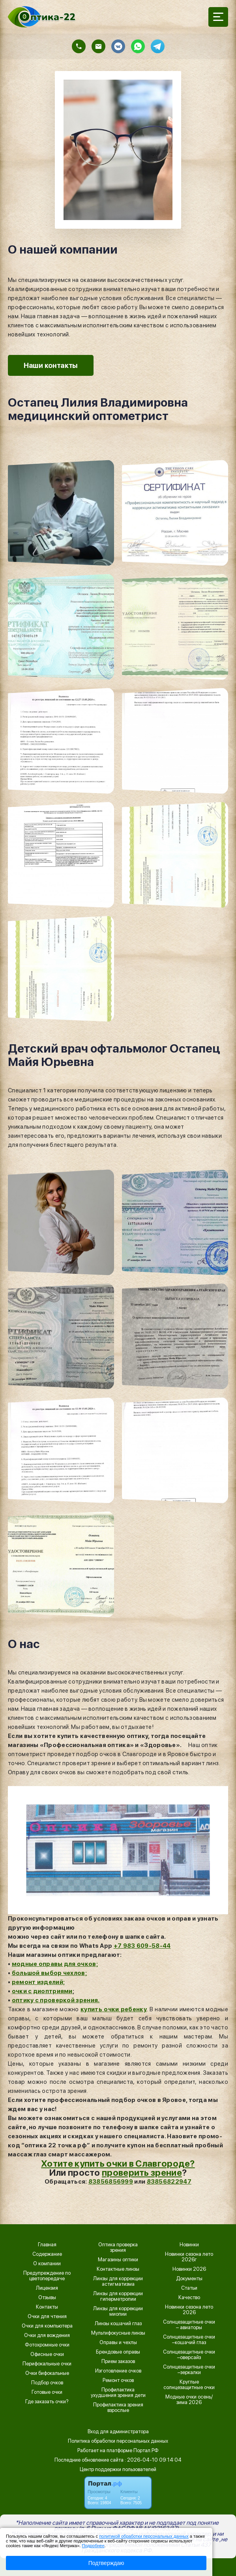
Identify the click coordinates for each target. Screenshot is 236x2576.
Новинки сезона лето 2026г (189, 2256)
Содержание (47, 2254)
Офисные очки (47, 2354)
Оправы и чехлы (118, 2342)
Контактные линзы (118, 2269)
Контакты (47, 2307)
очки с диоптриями (42, 1991)
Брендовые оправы (118, 2352)
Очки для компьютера (47, 2326)
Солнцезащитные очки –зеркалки (189, 2369)
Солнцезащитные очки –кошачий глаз (189, 2339)
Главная (47, 2244)
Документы (189, 2278)
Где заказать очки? (47, 2401)
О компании (47, 2263)
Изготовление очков (118, 2371)
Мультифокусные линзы (118, 2333)
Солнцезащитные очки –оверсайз (189, 2354)
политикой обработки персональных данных (144, 2536)
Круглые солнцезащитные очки (189, 2384)
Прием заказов (118, 2361)
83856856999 (110, 2181)
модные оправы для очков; (55, 1963)
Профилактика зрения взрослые (118, 2407)
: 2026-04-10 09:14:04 (153, 2460)
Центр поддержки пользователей (118, 2469)
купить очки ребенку (114, 2009)
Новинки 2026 (189, 2269)
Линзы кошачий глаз (118, 2323)
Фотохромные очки (47, 2345)
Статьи (189, 2288)
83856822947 (169, 2181)
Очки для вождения (47, 2335)
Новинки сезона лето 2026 (189, 2309)
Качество (189, 2297)
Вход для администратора (118, 2431)
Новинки (189, 2244)
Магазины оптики (118, 2259)
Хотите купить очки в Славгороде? (118, 2163)
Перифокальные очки (46, 2364)
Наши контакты (51, 365)
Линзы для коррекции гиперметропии (118, 2296)
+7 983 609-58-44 (142, 1945)
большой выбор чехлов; (49, 1973)
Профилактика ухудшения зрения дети (118, 2392)
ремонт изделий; (38, 1982)
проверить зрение (142, 2172)
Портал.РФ (146, 2450)
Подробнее (93, 2545)
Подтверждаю (106, 2563)
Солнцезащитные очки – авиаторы (189, 2324)
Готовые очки (47, 2392)
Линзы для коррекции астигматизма (118, 2281)
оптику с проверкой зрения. (56, 2000)
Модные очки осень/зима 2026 (189, 2399)
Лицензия (47, 2288)
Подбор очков (47, 2383)
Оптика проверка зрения (118, 2247)
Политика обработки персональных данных (118, 2441)
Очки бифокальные (47, 2373)
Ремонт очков (118, 2380)
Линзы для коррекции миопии (118, 2311)
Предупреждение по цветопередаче (47, 2275)
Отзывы (47, 2297)
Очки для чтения (47, 2316)
